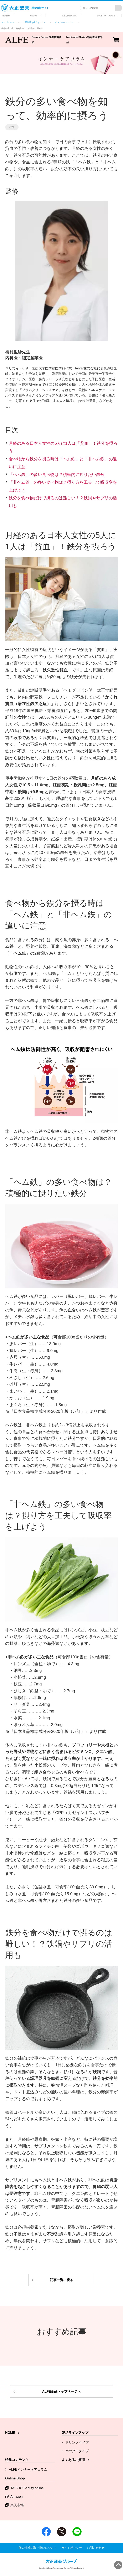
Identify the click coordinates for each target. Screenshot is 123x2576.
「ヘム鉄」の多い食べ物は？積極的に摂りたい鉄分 (56, 474)
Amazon (16, 2496)
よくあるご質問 (73, 2460)
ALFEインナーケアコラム (28, 2469)
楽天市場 (17, 2505)
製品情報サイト (25, 7)
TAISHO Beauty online (27, 2488)
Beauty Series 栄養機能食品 (46, 40)
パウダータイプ (77, 2451)
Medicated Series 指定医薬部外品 (84, 40)
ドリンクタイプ (77, 2442)
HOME (10, 2432)
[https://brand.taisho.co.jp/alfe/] (61, 2392)
